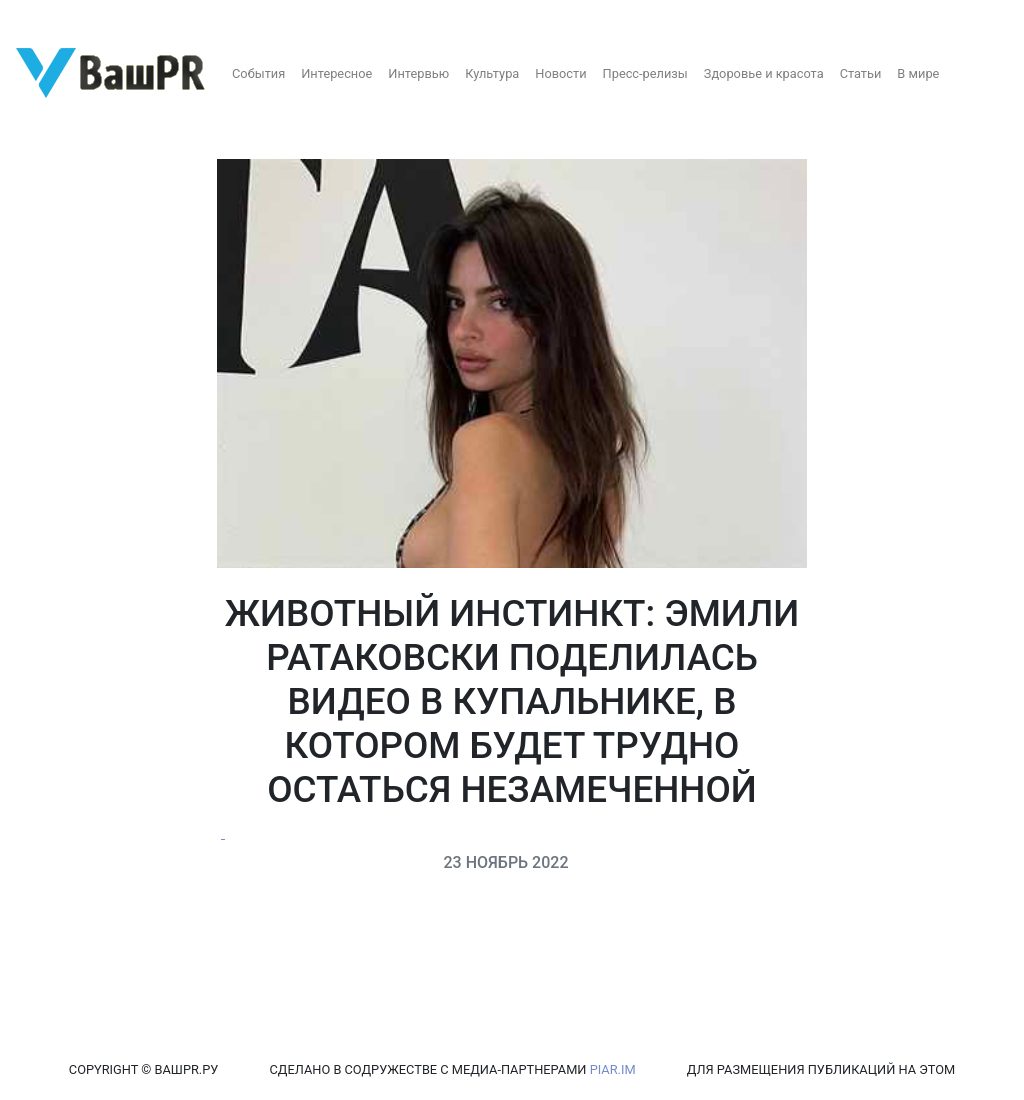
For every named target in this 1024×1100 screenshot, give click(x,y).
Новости (560, 73)
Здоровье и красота (764, 73)
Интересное (336, 73)
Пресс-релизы (645, 73)
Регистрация (54, 17)
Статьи (861, 73)
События (258, 73)
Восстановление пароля (198, 17)
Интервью (418, 73)
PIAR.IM (613, 1069)
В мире (918, 73)
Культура (492, 73)
